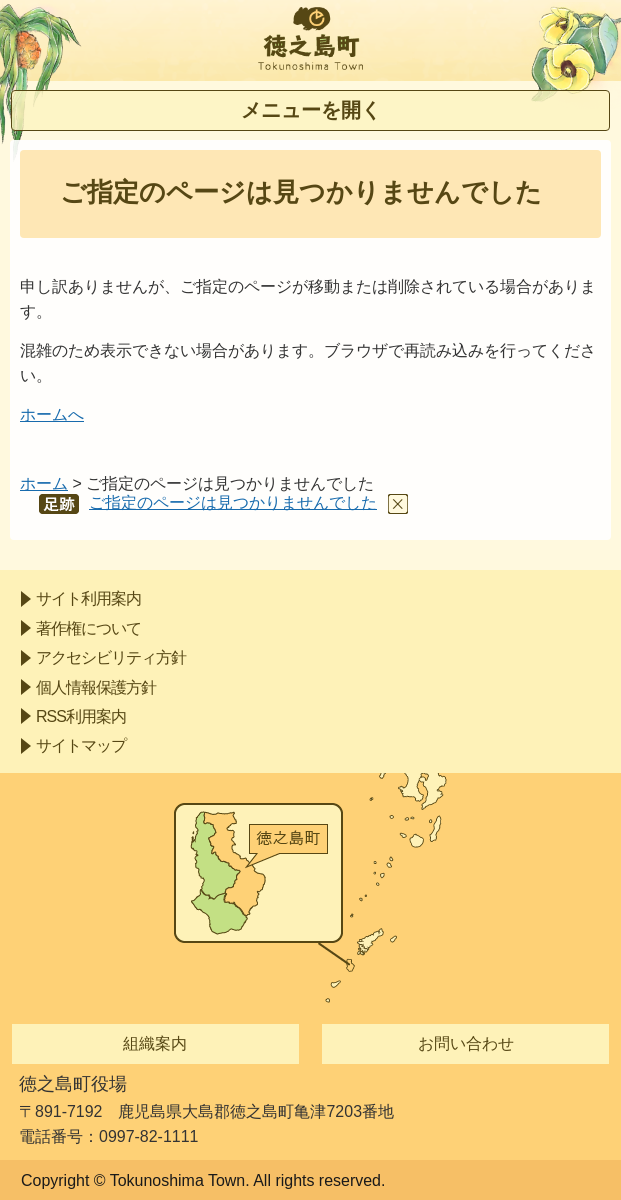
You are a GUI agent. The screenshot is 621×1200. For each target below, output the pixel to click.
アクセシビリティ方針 (111, 657)
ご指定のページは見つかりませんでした (233, 502)
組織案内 (155, 1043)
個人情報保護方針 (96, 687)
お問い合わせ (466, 1043)
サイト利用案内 (88, 598)
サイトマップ (81, 745)
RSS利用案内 (81, 716)
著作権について (88, 628)
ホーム (44, 483)
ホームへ (52, 414)
